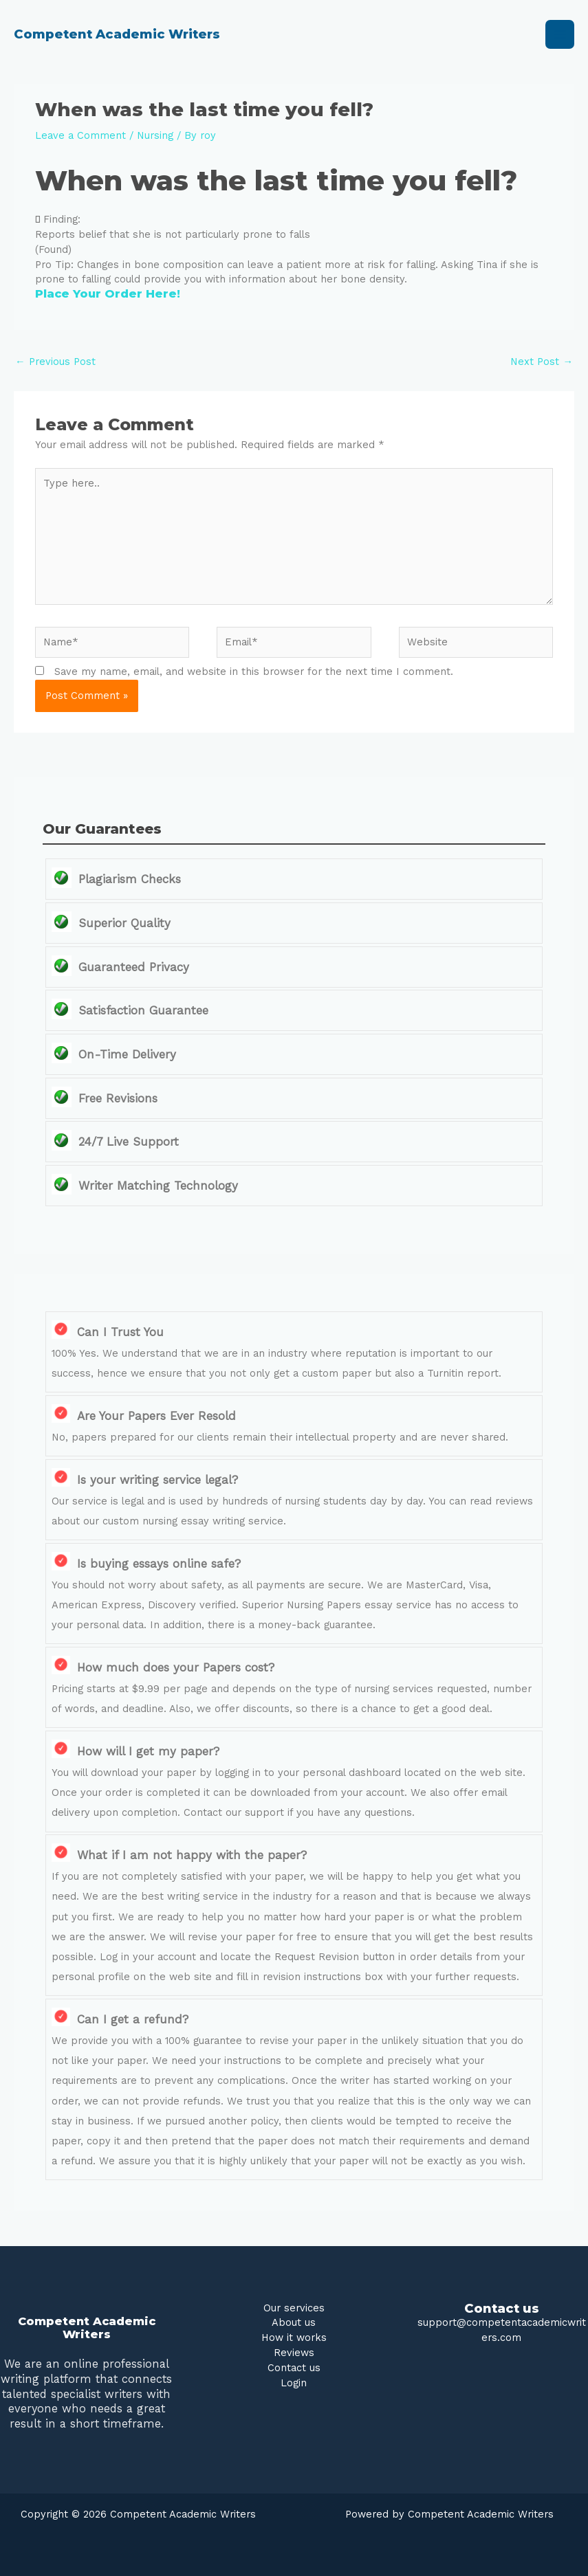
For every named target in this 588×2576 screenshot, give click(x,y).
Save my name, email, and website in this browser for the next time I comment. (253, 671)
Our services (294, 2308)
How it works (294, 2337)
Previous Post (55, 361)
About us (294, 2322)
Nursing (155, 135)
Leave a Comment (80, 135)
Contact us (294, 2368)
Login (294, 2383)
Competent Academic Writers (117, 34)
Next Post (541, 361)
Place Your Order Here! (107, 293)
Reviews (294, 2352)
